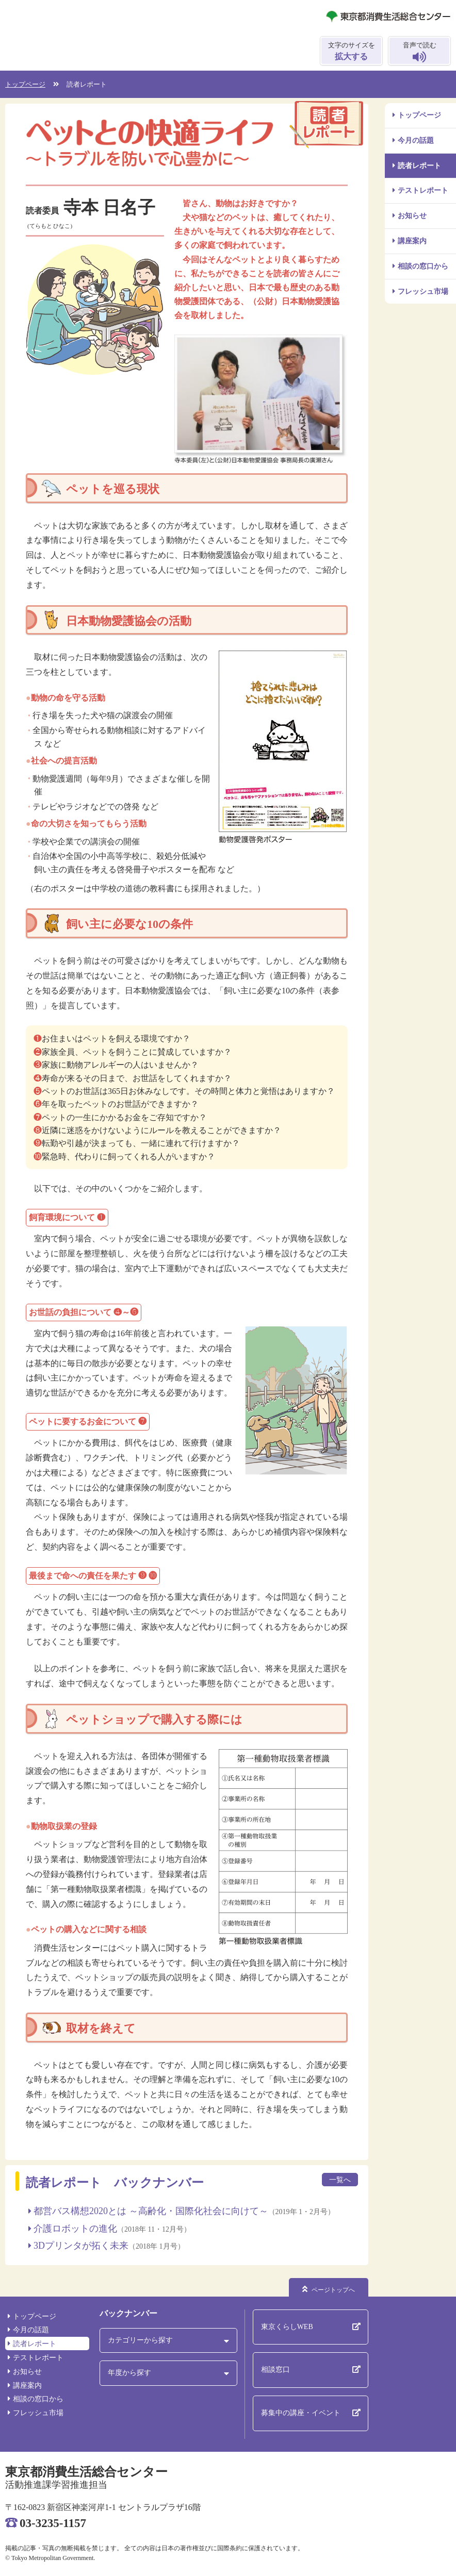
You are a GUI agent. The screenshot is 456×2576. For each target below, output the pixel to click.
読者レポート (419, 166)
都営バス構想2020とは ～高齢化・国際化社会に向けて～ (151, 2211)
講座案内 (412, 241)
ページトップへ (333, 2290)
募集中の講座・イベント (300, 2413)
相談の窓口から (423, 266)
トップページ (419, 115)
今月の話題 (416, 140)
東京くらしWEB (287, 2327)
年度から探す (129, 2372)
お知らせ (412, 216)
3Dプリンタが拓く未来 (81, 2245)
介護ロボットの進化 (75, 2228)
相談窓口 (275, 2369)
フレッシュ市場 (423, 291)
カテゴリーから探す (140, 2340)
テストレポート (423, 190)
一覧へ (340, 2180)
